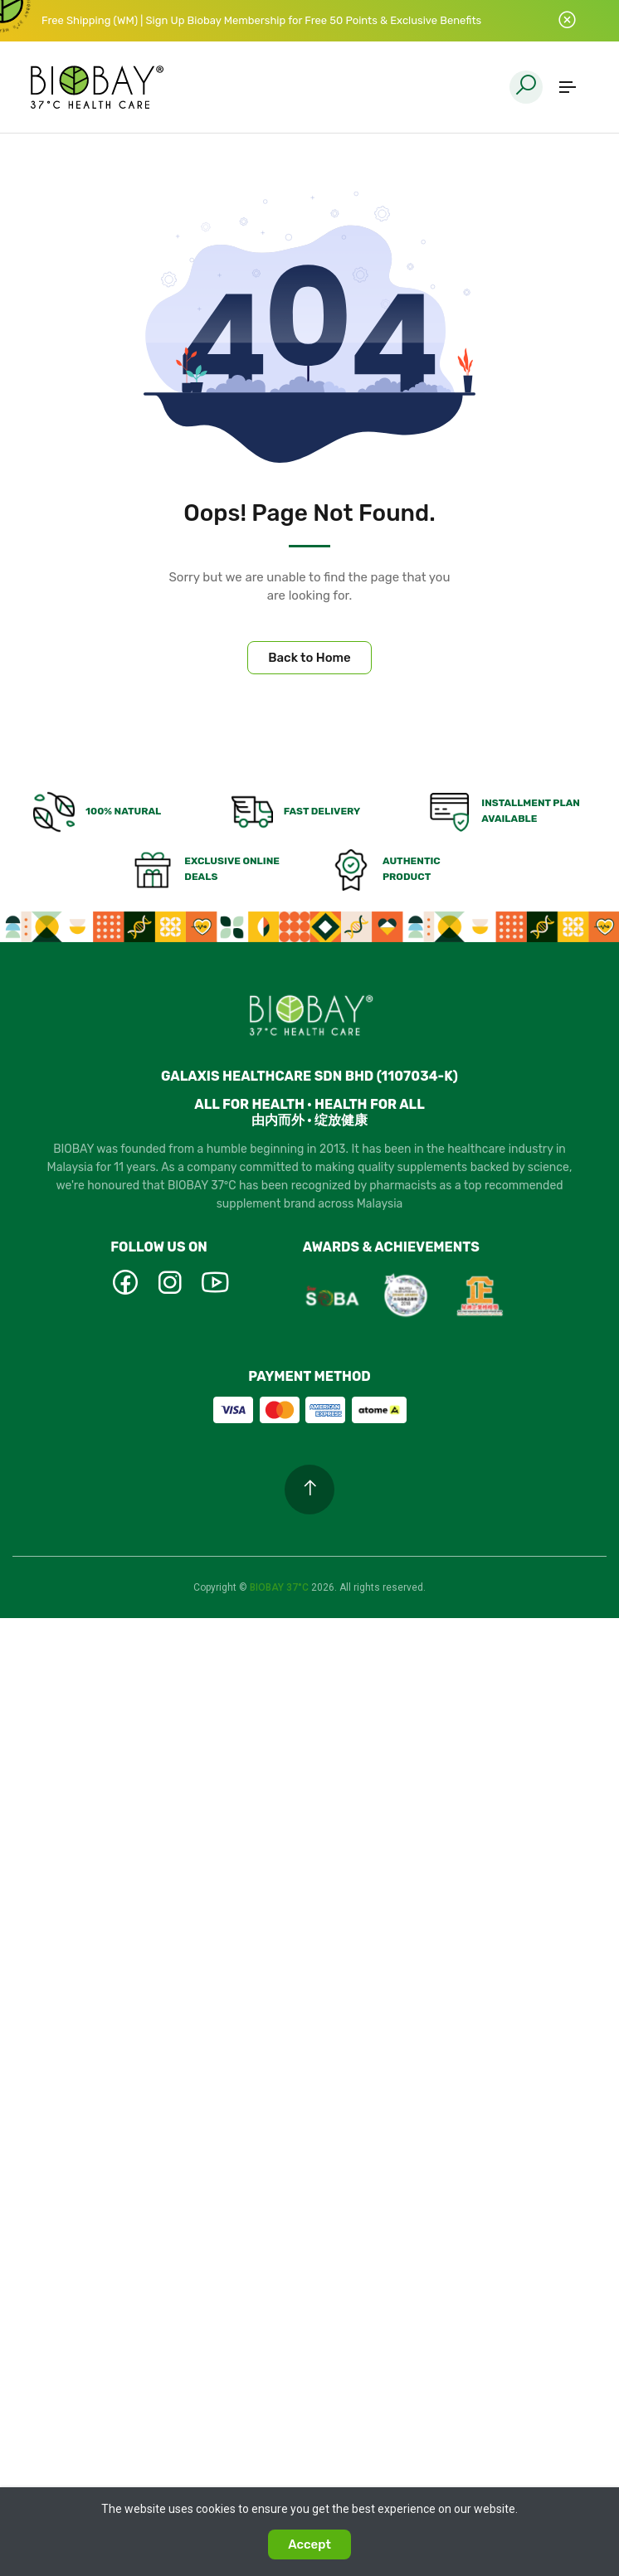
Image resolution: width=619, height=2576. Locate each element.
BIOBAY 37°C (280, 1587)
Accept (309, 2544)
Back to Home (309, 657)
